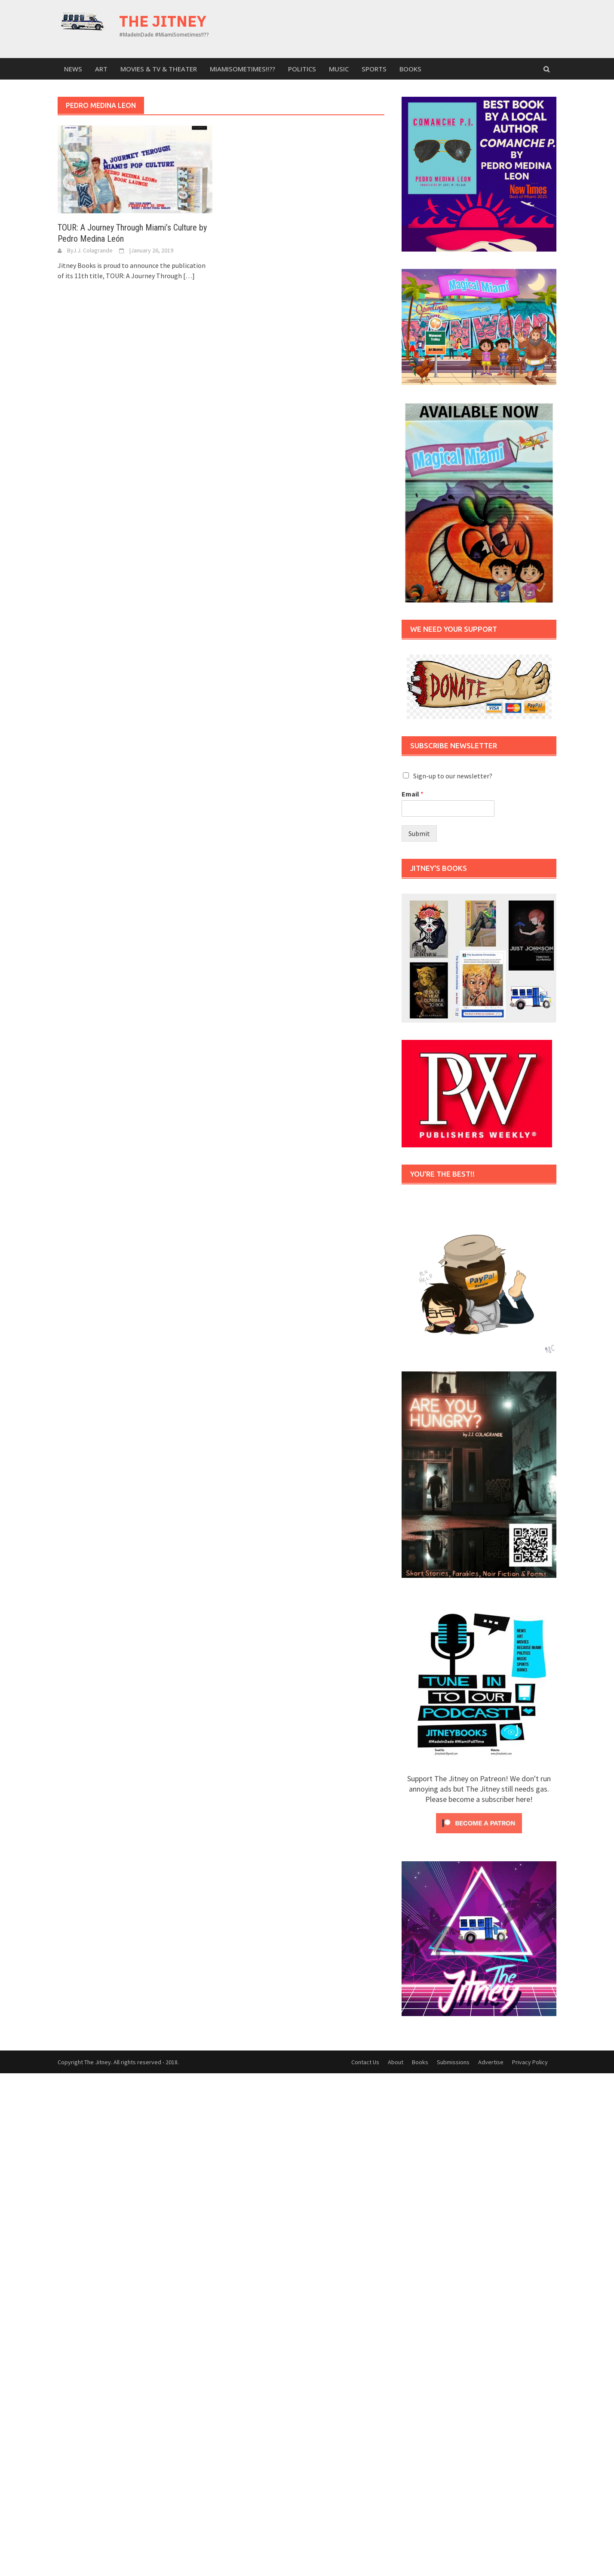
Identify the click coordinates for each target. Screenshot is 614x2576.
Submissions (453, 2062)
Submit (419, 833)
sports (374, 69)
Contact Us (365, 2062)
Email (413, 794)
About (395, 2062)
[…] (188, 275)
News (73, 69)
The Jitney (162, 21)
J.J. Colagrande (93, 250)
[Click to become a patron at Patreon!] (479, 1822)
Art (101, 69)
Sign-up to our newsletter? (452, 776)
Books (410, 69)
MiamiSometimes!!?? (242, 69)
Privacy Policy (530, 2062)
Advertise (490, 2062)
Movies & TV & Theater (158, 69)
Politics (302, 69)
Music (339, 69)
